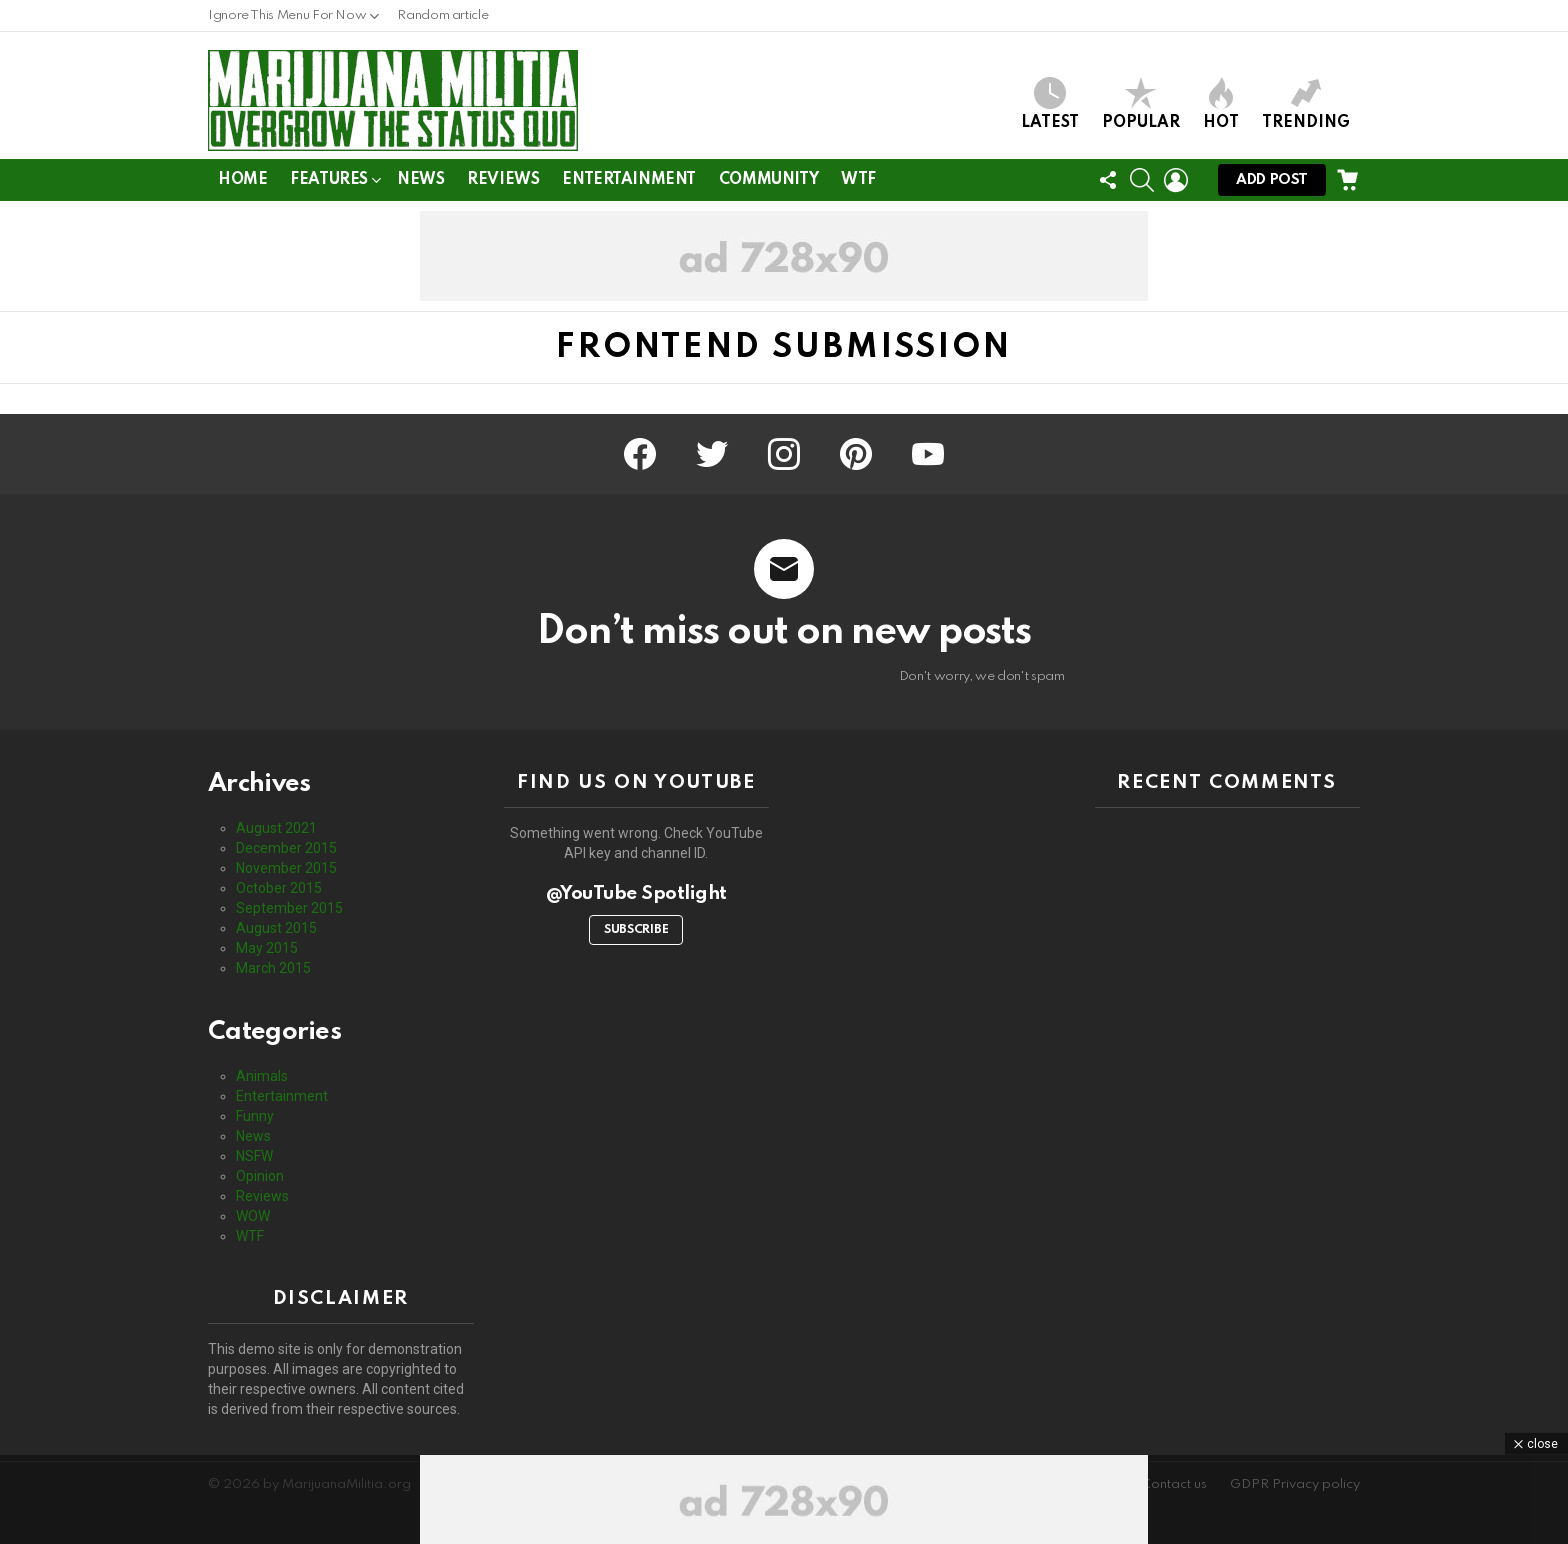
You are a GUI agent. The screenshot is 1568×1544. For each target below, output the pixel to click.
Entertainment (629, 180)
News (420, 180)
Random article (442, 15)
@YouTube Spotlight (636, 893)
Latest (1050, 103)
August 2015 (276, 928)
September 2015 (289, 908)
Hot (1221, 103)
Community (768, 180)
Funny (255, 1116)
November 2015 (286, 868)
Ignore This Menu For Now (287, 20)
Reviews (503, 180)
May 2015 (267, 948)
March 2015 (273, 968)
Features (329, 183)
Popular (1141, 103)
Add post (1272, 184)
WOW (253, 1216)
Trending (1306, 103)
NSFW (254, 1156)
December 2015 (286, 848)
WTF (858, 180)
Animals (262, 1076)
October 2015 (279, 888)
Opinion (260, 1176)
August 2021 (276, 828)
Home (242, 180)
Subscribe (636, 930)
